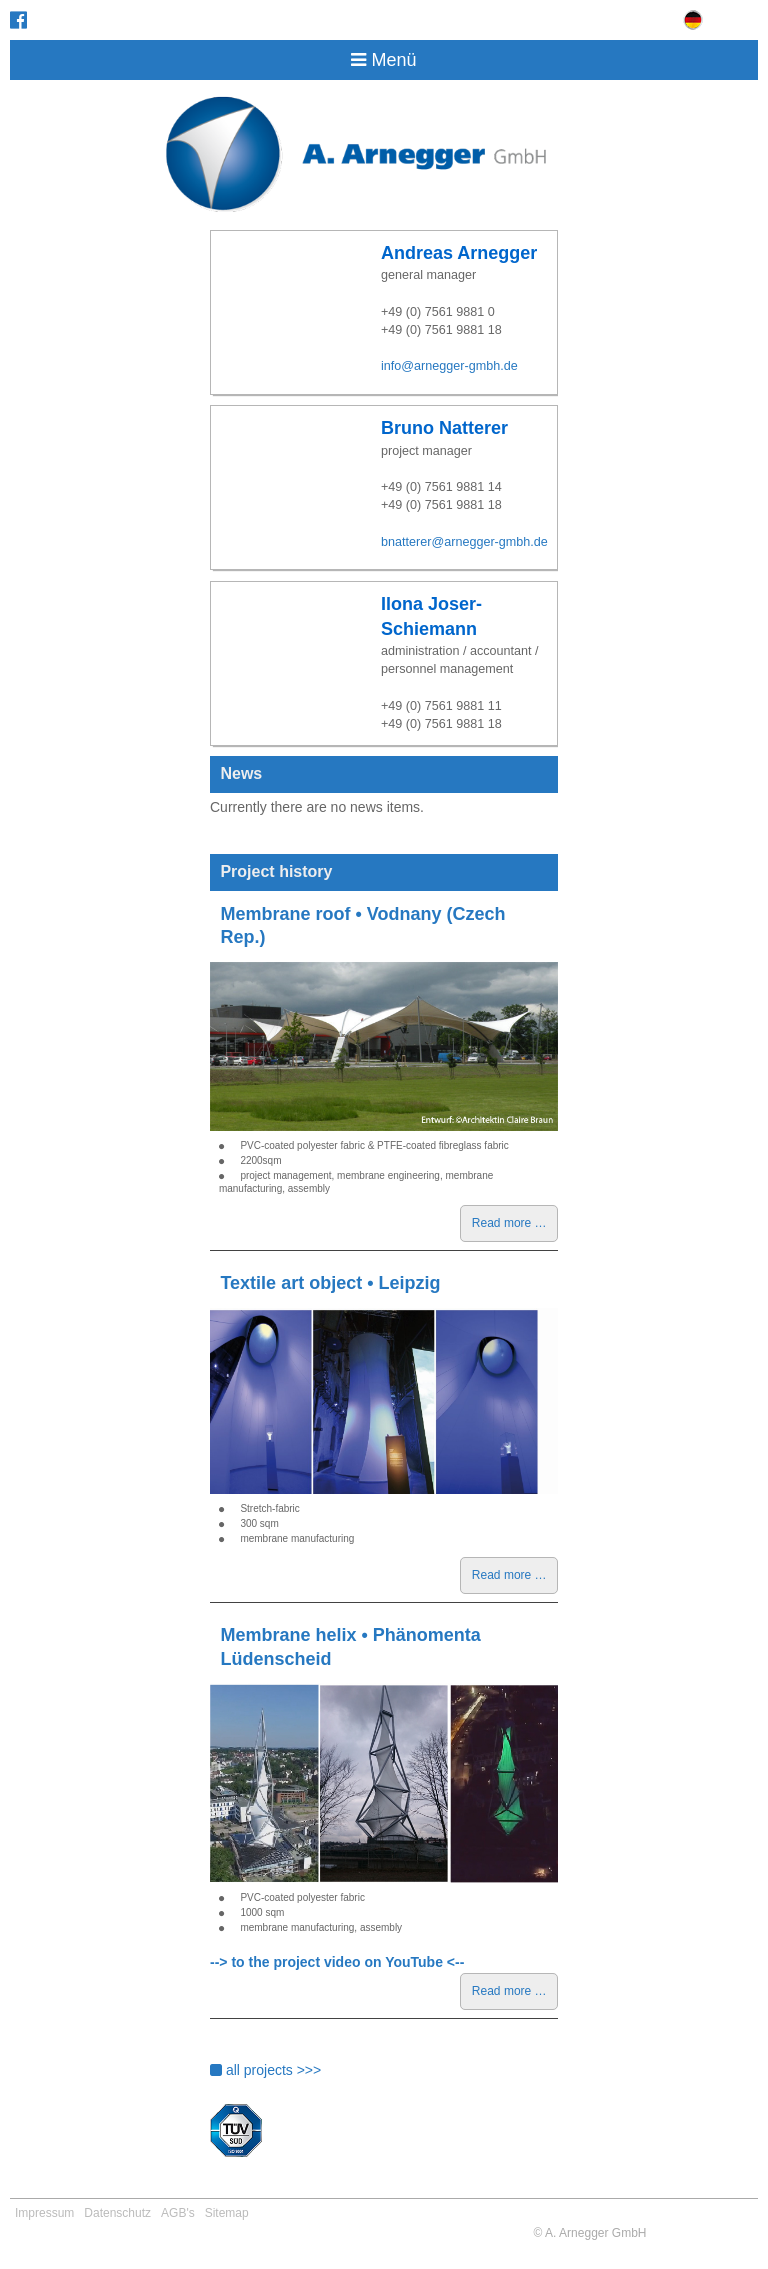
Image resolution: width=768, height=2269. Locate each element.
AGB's (178, 2213)
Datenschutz (117, 2213)
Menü (383, 60)
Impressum (44, 2213)
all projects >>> (265, 2070)
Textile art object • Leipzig (330, 1283)
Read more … (515, 1226)
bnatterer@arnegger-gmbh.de (464, 542)
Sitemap (227, 2213)
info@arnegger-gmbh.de (449, 366)
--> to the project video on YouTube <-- (337, 1962)
